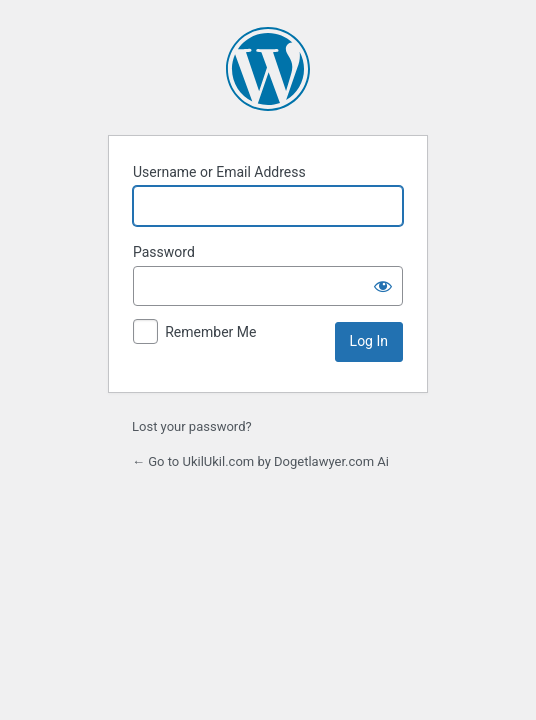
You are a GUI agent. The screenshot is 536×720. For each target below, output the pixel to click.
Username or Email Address (219, 172)
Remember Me (210, 332)
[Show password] (383, 286)
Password (164, 252)
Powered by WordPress (268, 69)
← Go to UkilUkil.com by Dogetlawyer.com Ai (260, 461)
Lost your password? (192, 426)
